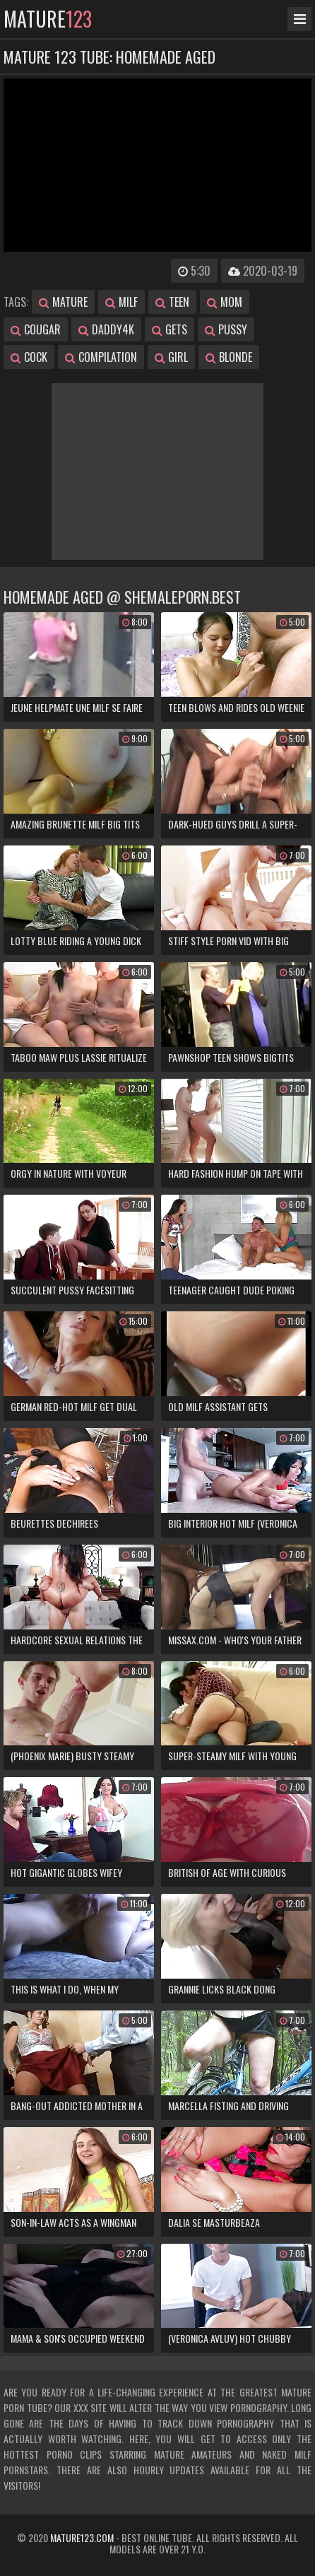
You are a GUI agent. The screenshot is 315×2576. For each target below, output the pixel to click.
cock (29, 357)
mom (224, 301)
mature (48, 19)
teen (172, 301)
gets (169, 329)
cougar (36, 329)
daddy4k (106, 329)
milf (121, 301)
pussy (226, 329)
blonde (229, 357)
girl (171, 357)
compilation (101, 357)
